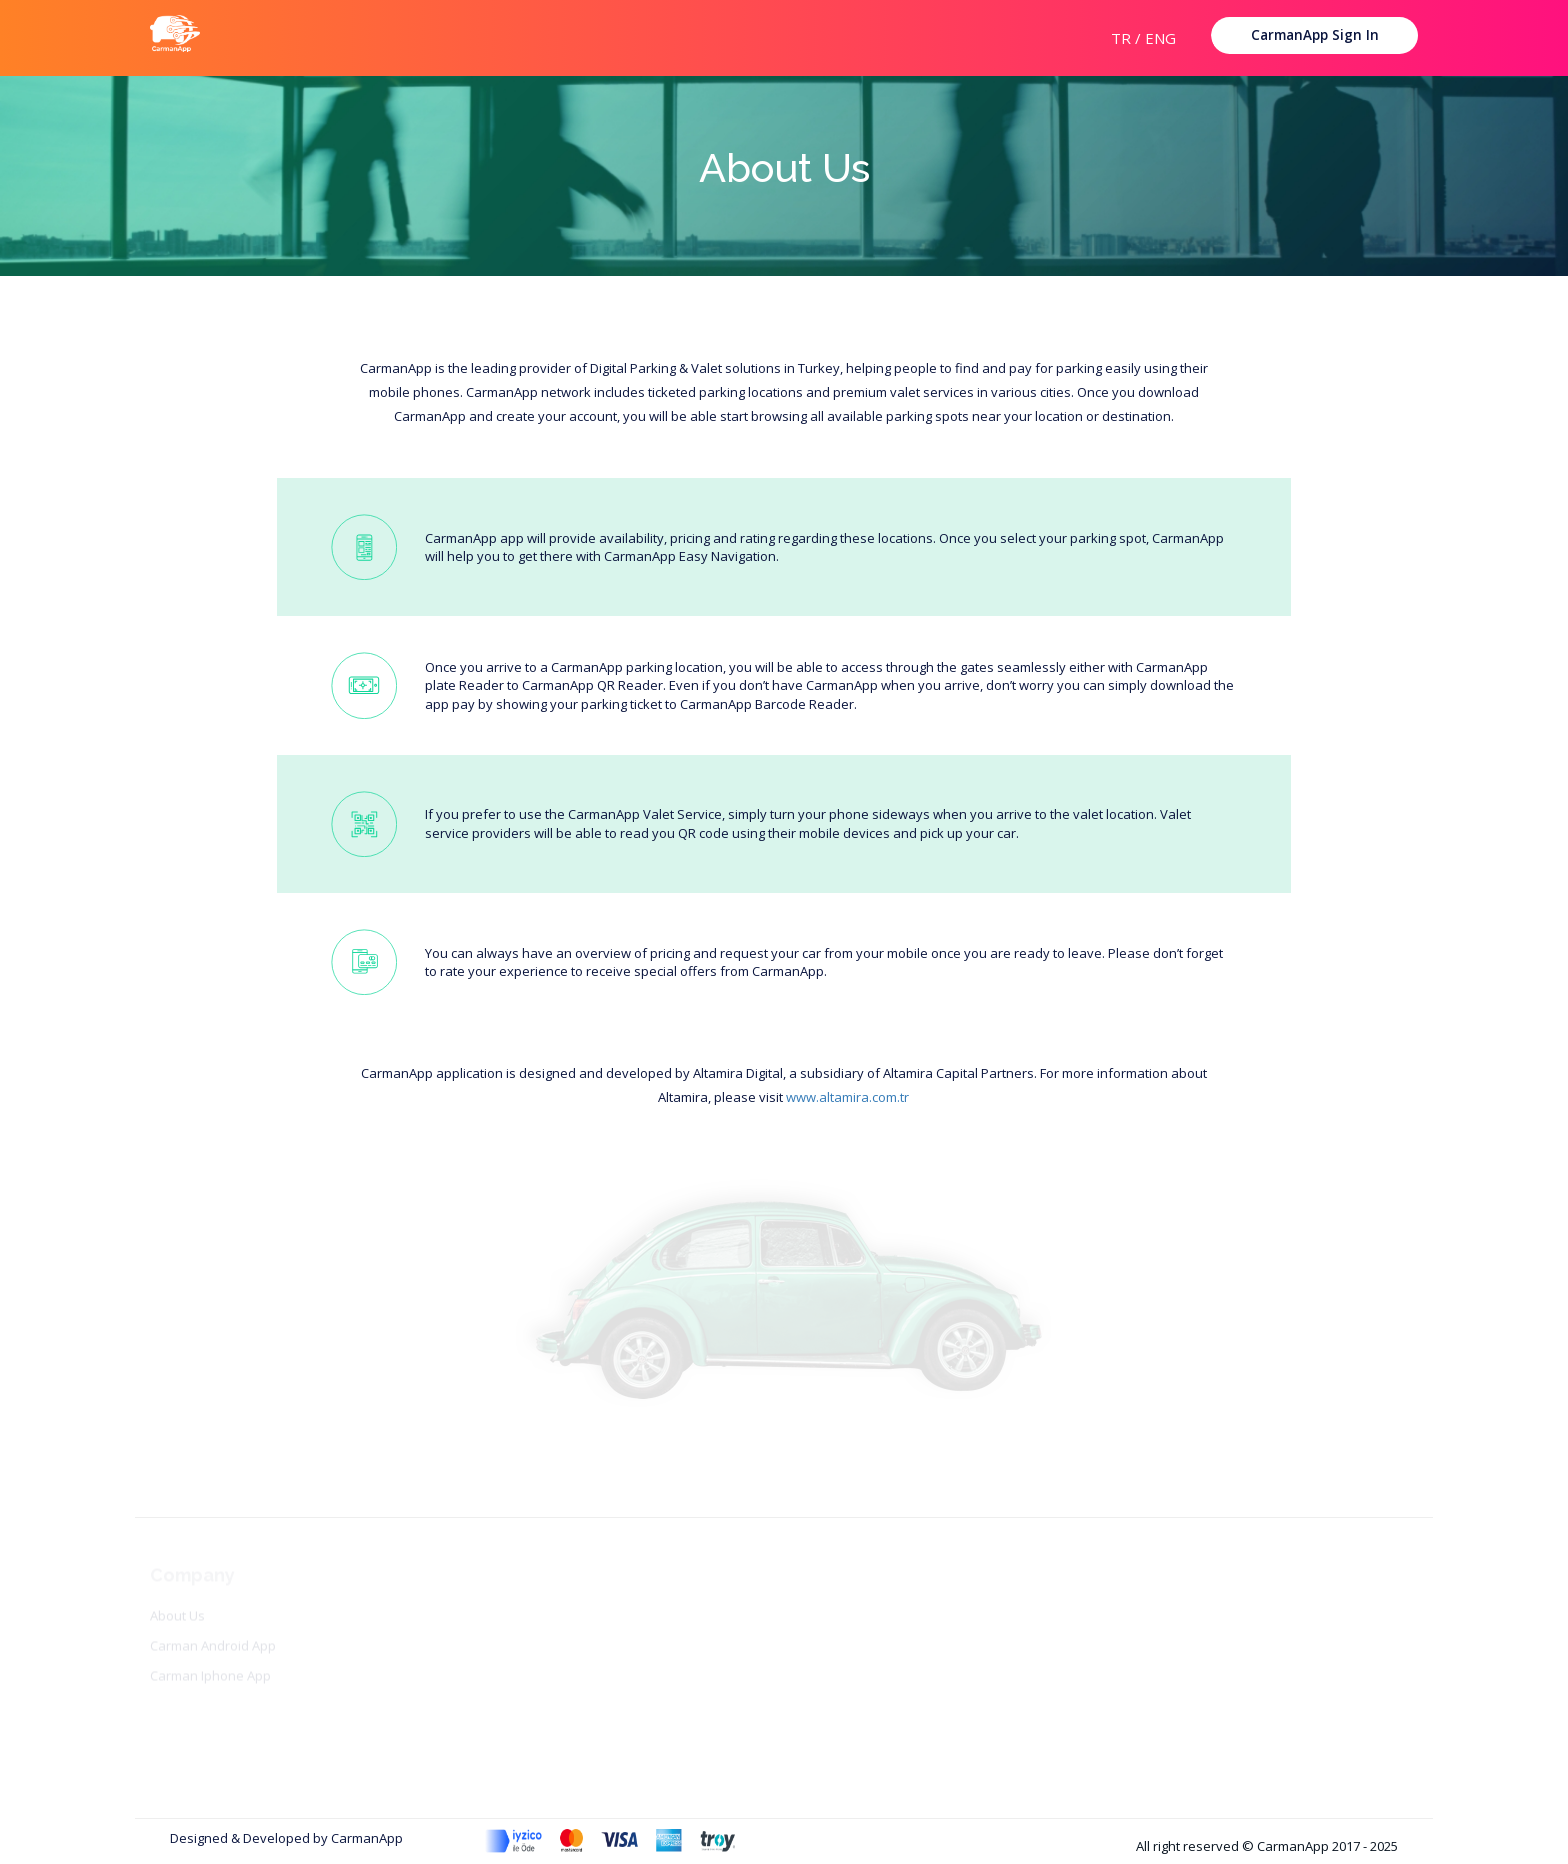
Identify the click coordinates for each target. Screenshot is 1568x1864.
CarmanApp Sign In (1315, 35)
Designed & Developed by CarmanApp (286, 1838)
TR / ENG (1143, 38)
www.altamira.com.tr (847, 1097)
